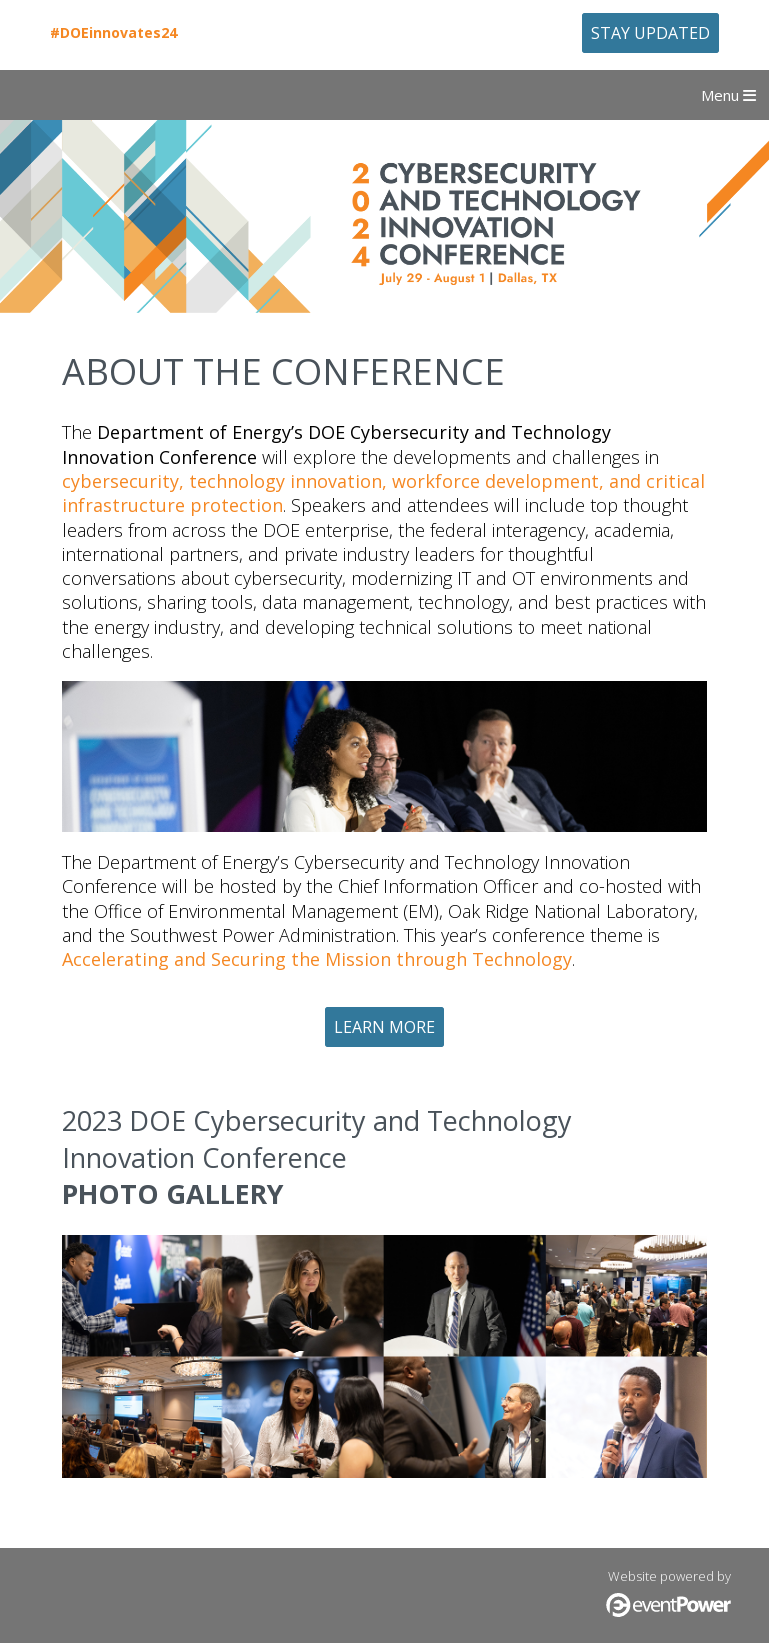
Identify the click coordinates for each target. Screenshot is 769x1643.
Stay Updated (650, 33)
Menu (728, 95)
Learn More (384, 1027)
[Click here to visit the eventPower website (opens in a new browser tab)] (668, 1612)
